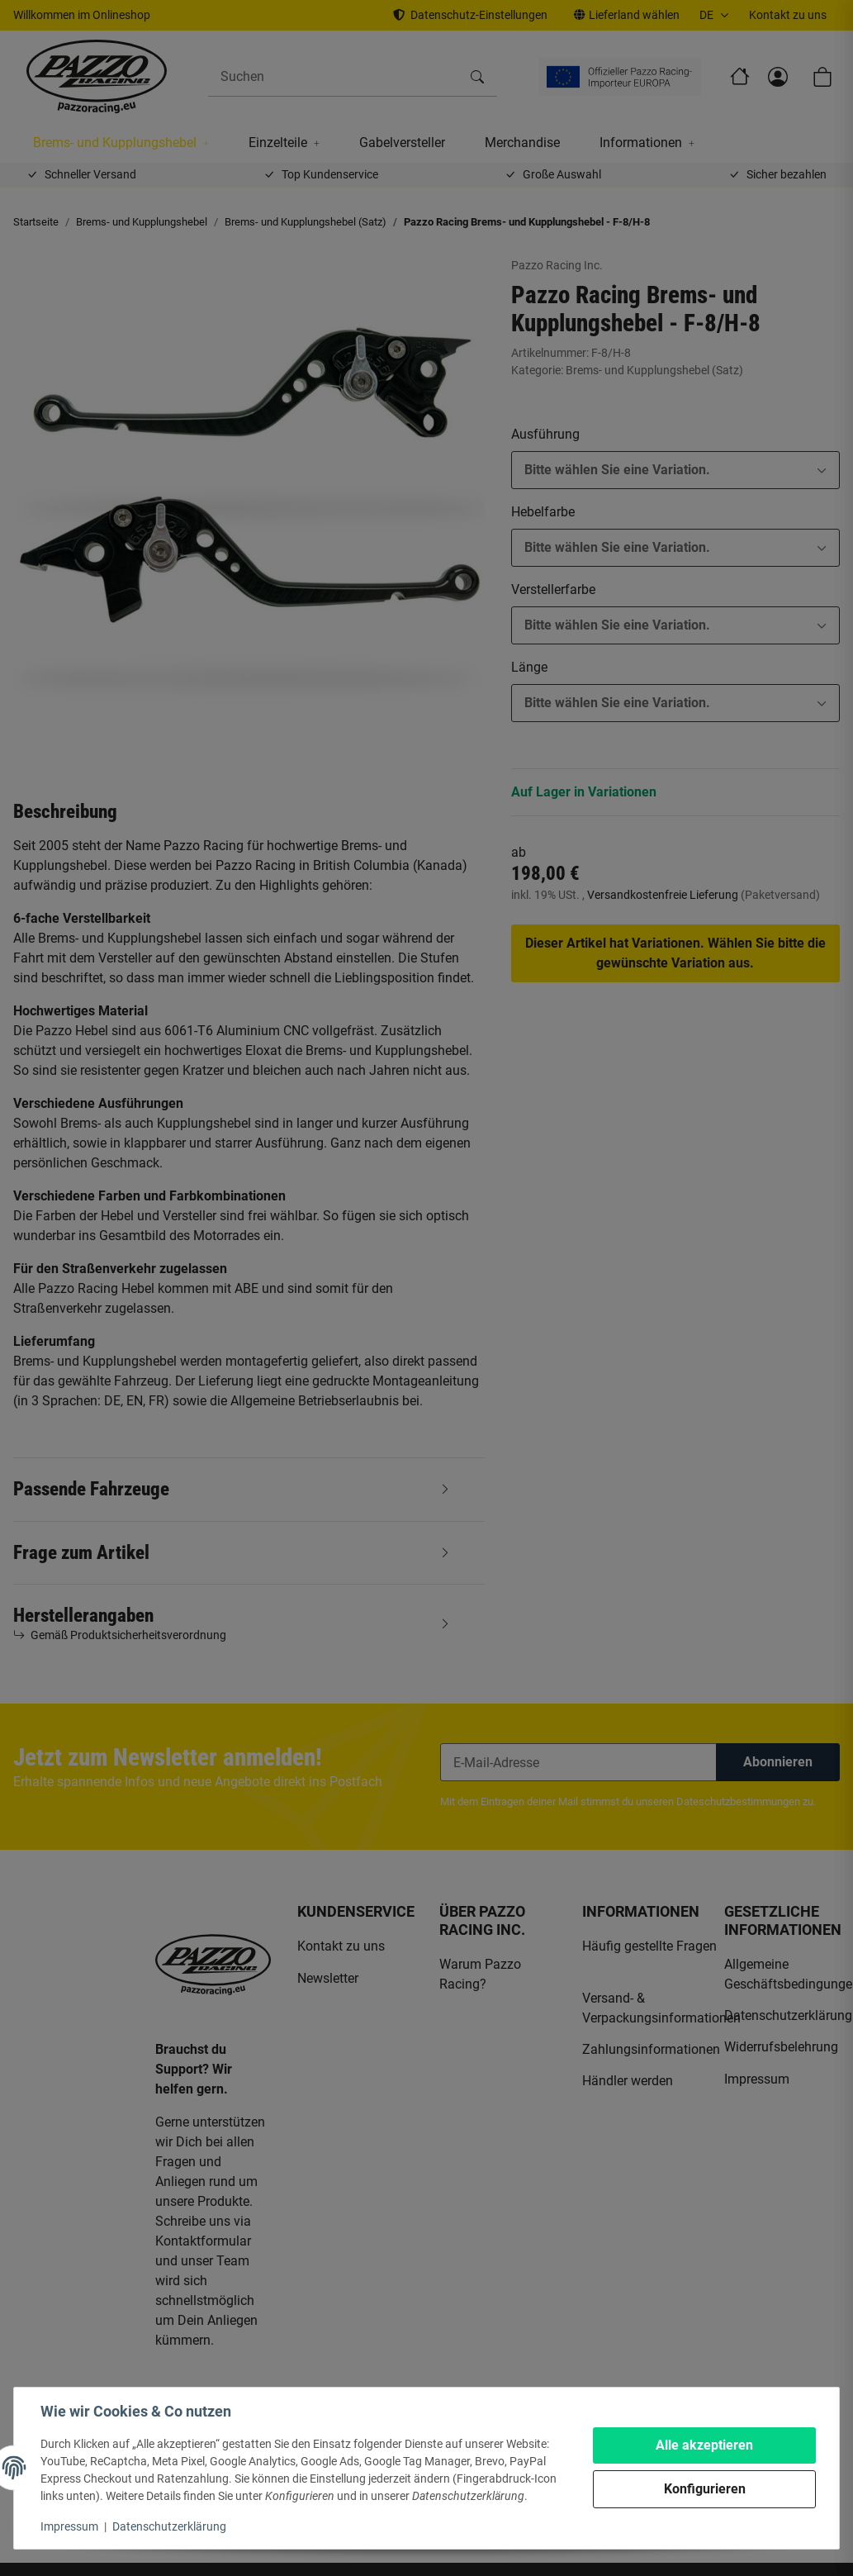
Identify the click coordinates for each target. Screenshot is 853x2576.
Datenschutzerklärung (169, 2526)
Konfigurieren (705, 2489)
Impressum (69, 2526)
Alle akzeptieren (704, 2445)
